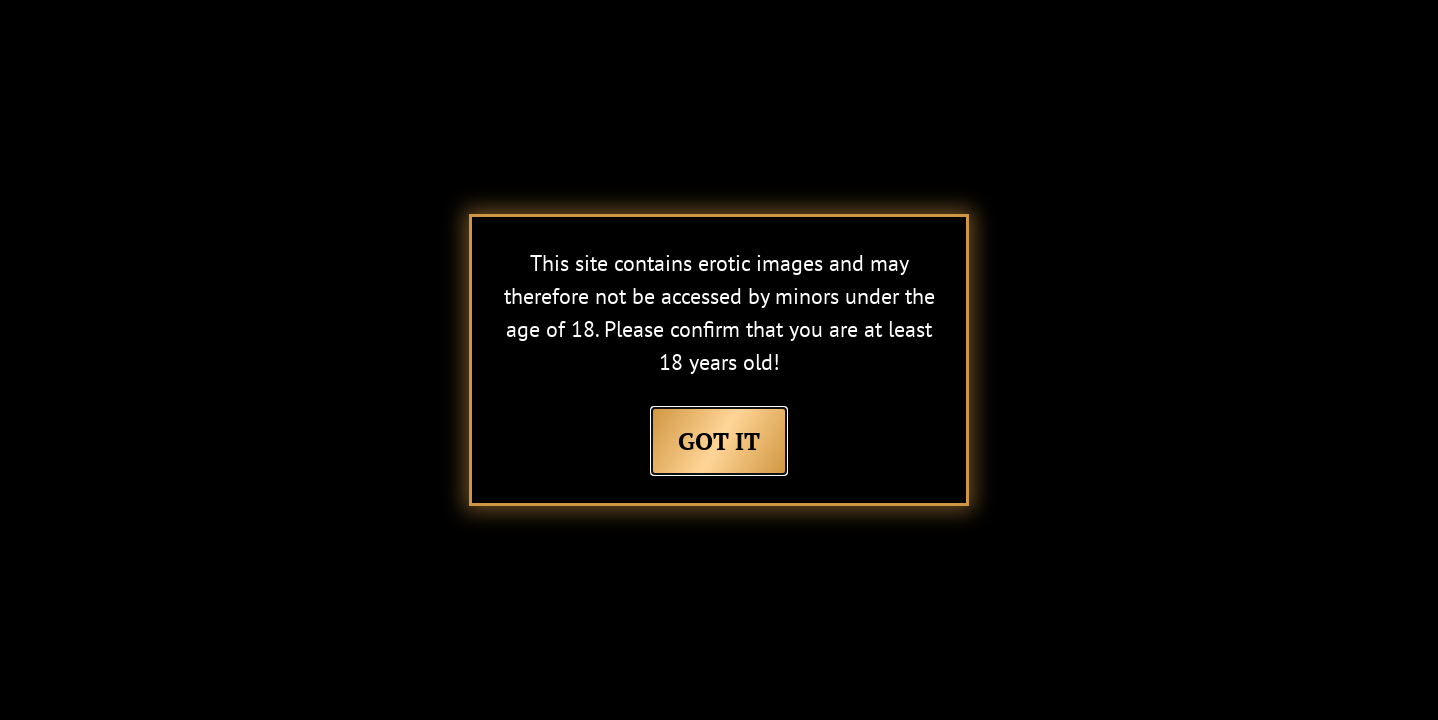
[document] (719, 360)
